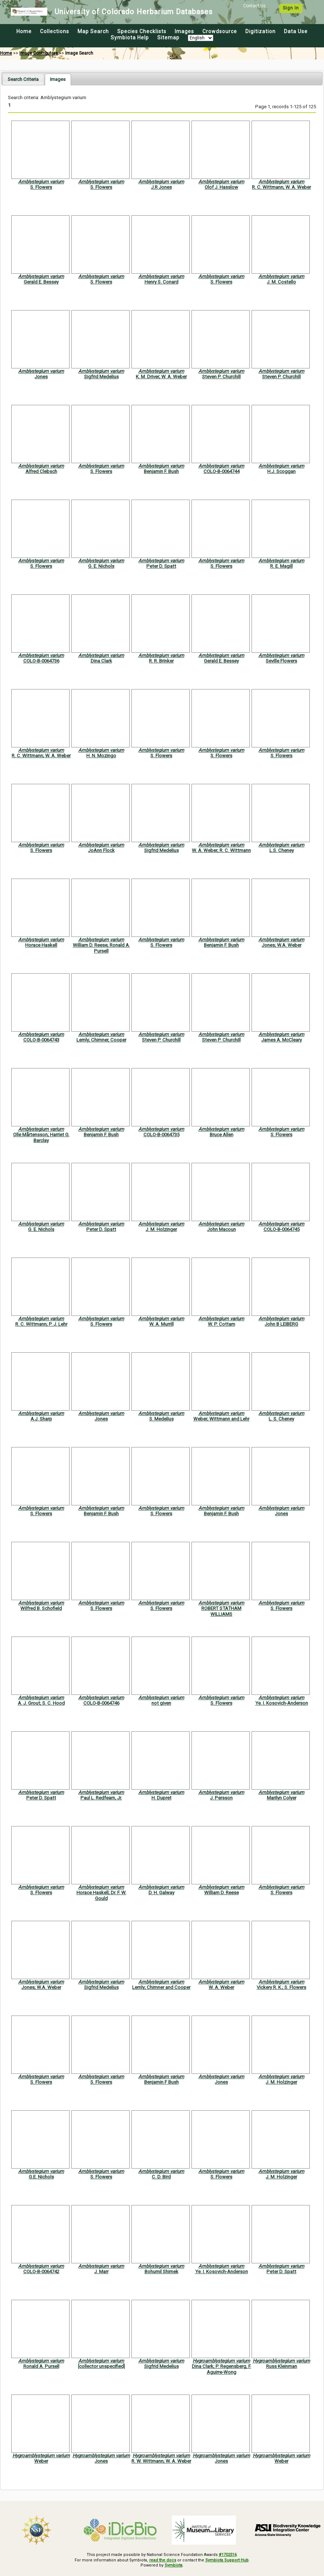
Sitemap (168, 37)
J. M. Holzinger (161, 1229)
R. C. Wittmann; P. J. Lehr (41, 1324)
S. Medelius (161, 1419)
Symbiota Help (130, 37)
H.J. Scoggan (281, 471)
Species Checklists (141, 31)
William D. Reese (221, 1892)
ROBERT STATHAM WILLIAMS (221, 1611)
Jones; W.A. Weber (281, 945)
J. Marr (101, 2271)
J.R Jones (161, 187)
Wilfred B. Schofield (41, 1608)
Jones (41, 376)
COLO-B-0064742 (41, 2271)
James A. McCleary (281, 1040)
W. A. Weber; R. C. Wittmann (221, 850)
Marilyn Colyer (281, 1798)
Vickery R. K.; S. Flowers (281, 1987)
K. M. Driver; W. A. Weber (161, 376)
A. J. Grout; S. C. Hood (41, 1703)
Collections (54, 31)
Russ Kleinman (281, 2366)
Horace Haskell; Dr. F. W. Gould (101, 1895)
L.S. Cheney (281, 850)
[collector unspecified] (101, 2366)
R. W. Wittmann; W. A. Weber (161, 2461)
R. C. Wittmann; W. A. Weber (281, 187)
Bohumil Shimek (161, 2271)
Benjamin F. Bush (161, 471)
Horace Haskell (41, 945)
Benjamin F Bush (161, 2082)
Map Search (93, 31)
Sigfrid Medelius (101, 376)
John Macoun (221, 1229)
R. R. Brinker (161, 661)
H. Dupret (161, 1798)
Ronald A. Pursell (41, 2366)
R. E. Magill (281, 566)
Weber (41, 2461)
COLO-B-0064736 (41, 661)
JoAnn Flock (101, 850)
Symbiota (173, 2565)
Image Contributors (38, 53)
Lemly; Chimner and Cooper (161, 1987)
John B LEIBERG (281, 1324)
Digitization (260, 31)
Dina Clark (101, 661)
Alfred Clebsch (41, 471)
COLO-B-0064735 (161, 1134)
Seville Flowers (281, 661)
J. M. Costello (281, 282)
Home (24, 31)
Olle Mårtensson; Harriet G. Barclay (41, 1137)
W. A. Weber (221, 1987)
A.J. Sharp (41, 1419)
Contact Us (254, 5)
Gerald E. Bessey (41, 282)
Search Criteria (23, 79)
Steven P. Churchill (221, 376)
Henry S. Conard (161, 282)
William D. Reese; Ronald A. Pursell (101, 947)
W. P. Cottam (221, 1324)
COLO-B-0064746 (101, 1703)
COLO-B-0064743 (41, 1040)
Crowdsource (219, 31)
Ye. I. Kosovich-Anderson (281, 1703)
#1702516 (228, 2554)
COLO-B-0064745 (282, 1229)
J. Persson (221, 1798)
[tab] (23, 79)
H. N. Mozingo (101, 755)
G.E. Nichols (41, 2177)
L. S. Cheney (281, 1419)
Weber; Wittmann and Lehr (221, 1419)
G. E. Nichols (101, 566)
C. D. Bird (161, 2177)
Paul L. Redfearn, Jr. (101, 1798)
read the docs (162, 2560)
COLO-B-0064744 (222, 471)
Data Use (296, 31)
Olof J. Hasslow (221, 187)
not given (161, 1703)
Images (184, 31)
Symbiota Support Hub (227, 2560)
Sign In (291, 8)
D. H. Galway (161, 1892)
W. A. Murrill (161, 1324)
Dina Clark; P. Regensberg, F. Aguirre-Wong (221, 2369)
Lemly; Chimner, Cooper (101, 1040)
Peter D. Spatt (161, 566)
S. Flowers (41, 187)
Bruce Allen (221, 1134)
